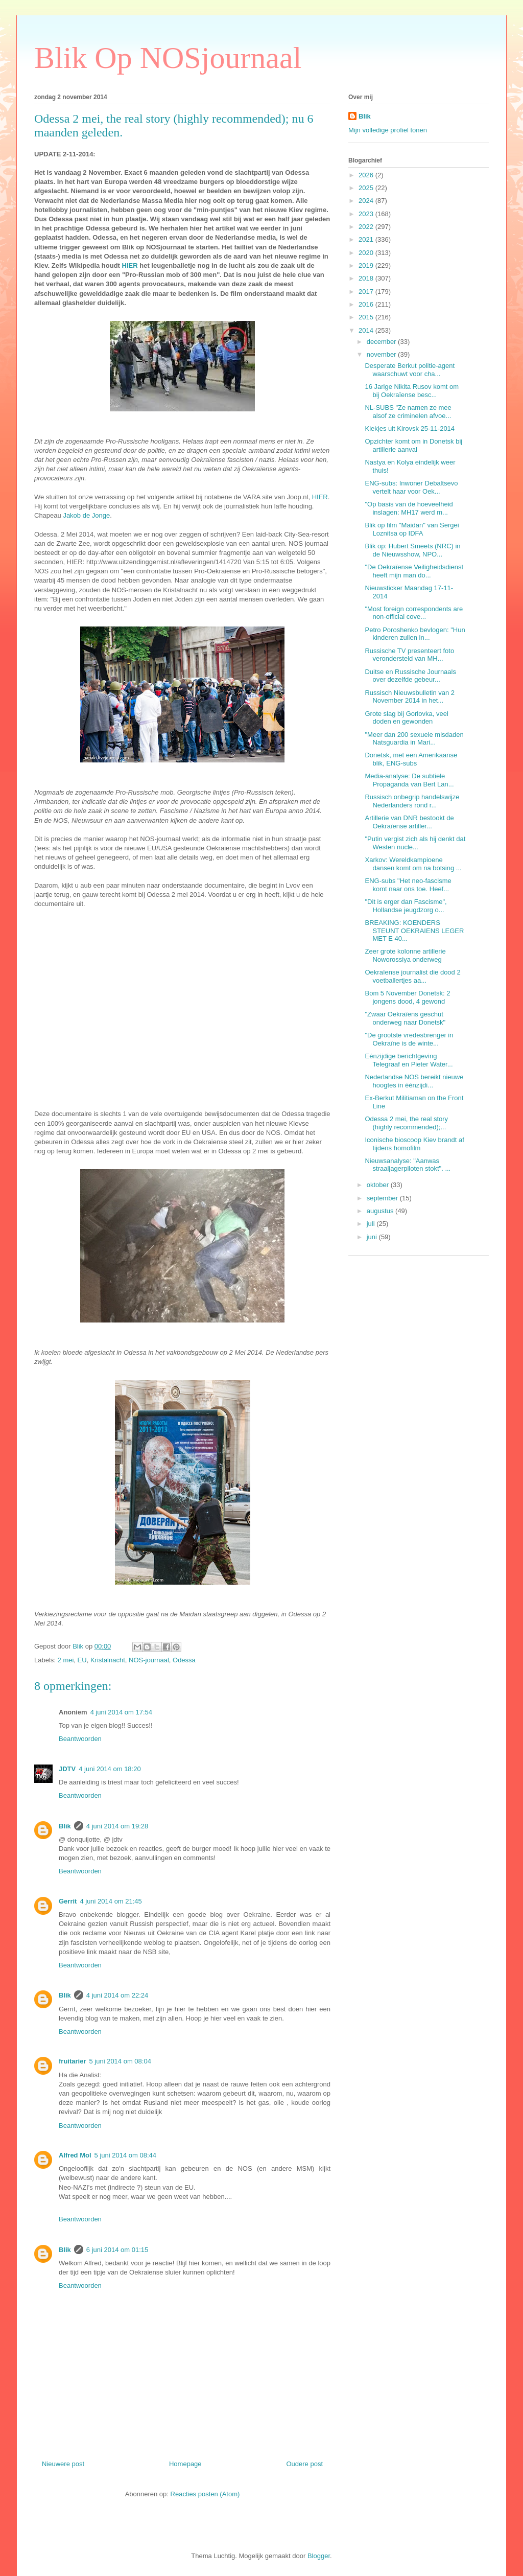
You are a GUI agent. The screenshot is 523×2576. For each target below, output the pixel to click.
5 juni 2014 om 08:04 (120, 2061)
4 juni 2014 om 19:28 (117, 1826)
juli (372, 1223)
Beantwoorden (80, 1739)
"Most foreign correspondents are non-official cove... (414, 613)
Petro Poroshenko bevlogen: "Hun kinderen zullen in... (415, 634)
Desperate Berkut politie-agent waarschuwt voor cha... (410, 370)
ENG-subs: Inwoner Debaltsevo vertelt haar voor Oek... (411, 487)
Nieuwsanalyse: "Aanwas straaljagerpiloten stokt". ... (407, 1165)
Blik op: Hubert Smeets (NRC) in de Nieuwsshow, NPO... (412, 550)
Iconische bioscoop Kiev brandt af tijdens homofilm (414, 1144)
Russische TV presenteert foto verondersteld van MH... (409, 655)
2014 (367, 330)
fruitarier (72, 2061)
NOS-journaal (149, 1660)
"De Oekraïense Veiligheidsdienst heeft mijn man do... (414, 571)
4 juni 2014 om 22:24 (117, 1995)
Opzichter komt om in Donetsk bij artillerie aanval (413, 445)
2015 (367, 317)
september (383, 1198)
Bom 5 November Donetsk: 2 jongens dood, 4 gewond (407, 997)
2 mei (66, 1660)
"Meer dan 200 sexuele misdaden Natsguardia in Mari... (414, 739)
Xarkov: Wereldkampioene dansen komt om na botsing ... (413, 864)
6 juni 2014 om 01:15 (117, 2250)
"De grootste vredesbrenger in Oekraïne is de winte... (409, 1039)
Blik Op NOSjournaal (167, 58)
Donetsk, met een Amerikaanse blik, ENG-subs (411, 759)
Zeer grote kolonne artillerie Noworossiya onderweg (405, 955)
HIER (130, 265)
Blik (65, 1826)
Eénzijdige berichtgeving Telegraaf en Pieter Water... (409, 1060)
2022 (367, 226)
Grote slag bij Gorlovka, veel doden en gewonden (406, 718)
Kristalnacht (107, 1660)
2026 (367, 175)
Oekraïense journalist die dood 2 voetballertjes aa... (412, 976)
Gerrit (68, 1901)
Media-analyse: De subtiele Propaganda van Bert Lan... (409, 780)
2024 (367, 200)
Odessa (184, 1660)
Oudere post (304, 2464)
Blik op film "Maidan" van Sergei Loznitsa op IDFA (412, 529)
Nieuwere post (63, 2464)
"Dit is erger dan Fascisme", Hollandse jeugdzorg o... (405, 906)
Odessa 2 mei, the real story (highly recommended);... (406, 1123)
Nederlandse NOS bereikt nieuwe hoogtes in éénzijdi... (414, 1081)
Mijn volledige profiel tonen (387, 130)
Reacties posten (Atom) (205, 2494)
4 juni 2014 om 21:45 (110, 1901)
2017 (367, 291)
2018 (367, 278)
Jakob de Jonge (86, 515)
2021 (367, 239)
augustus (381, 1211)
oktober (379, 1185)
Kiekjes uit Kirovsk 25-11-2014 (410, 428)
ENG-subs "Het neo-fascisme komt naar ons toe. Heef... (408, 885)
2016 (367, 304)
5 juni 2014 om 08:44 (125, 2155)
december (382, 341)
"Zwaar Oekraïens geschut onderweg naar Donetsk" (405, 1018)
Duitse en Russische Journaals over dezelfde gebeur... (410, 676)
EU (82, 1660)
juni (373, 1237)
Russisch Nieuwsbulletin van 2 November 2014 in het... (410, 697)
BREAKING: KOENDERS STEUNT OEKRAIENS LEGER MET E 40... (414, 930)
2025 (367, 188)
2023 (367, 214)
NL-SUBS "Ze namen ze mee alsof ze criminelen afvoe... (408, 412)
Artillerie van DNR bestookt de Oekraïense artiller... (409, 822)
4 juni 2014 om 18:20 (109, 1769)
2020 (367, 253)
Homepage (185, 2464)
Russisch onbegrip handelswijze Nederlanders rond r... (412, 801)
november (382, 354)
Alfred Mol (75, 2155)
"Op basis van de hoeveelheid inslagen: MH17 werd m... (409, 508)
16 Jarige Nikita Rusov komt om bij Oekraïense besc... (412, 391)
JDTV (67, 1769)
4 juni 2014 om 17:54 (121, 1712)
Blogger (318, 2556)
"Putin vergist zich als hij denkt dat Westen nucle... (415, 843)
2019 (367, 265)
